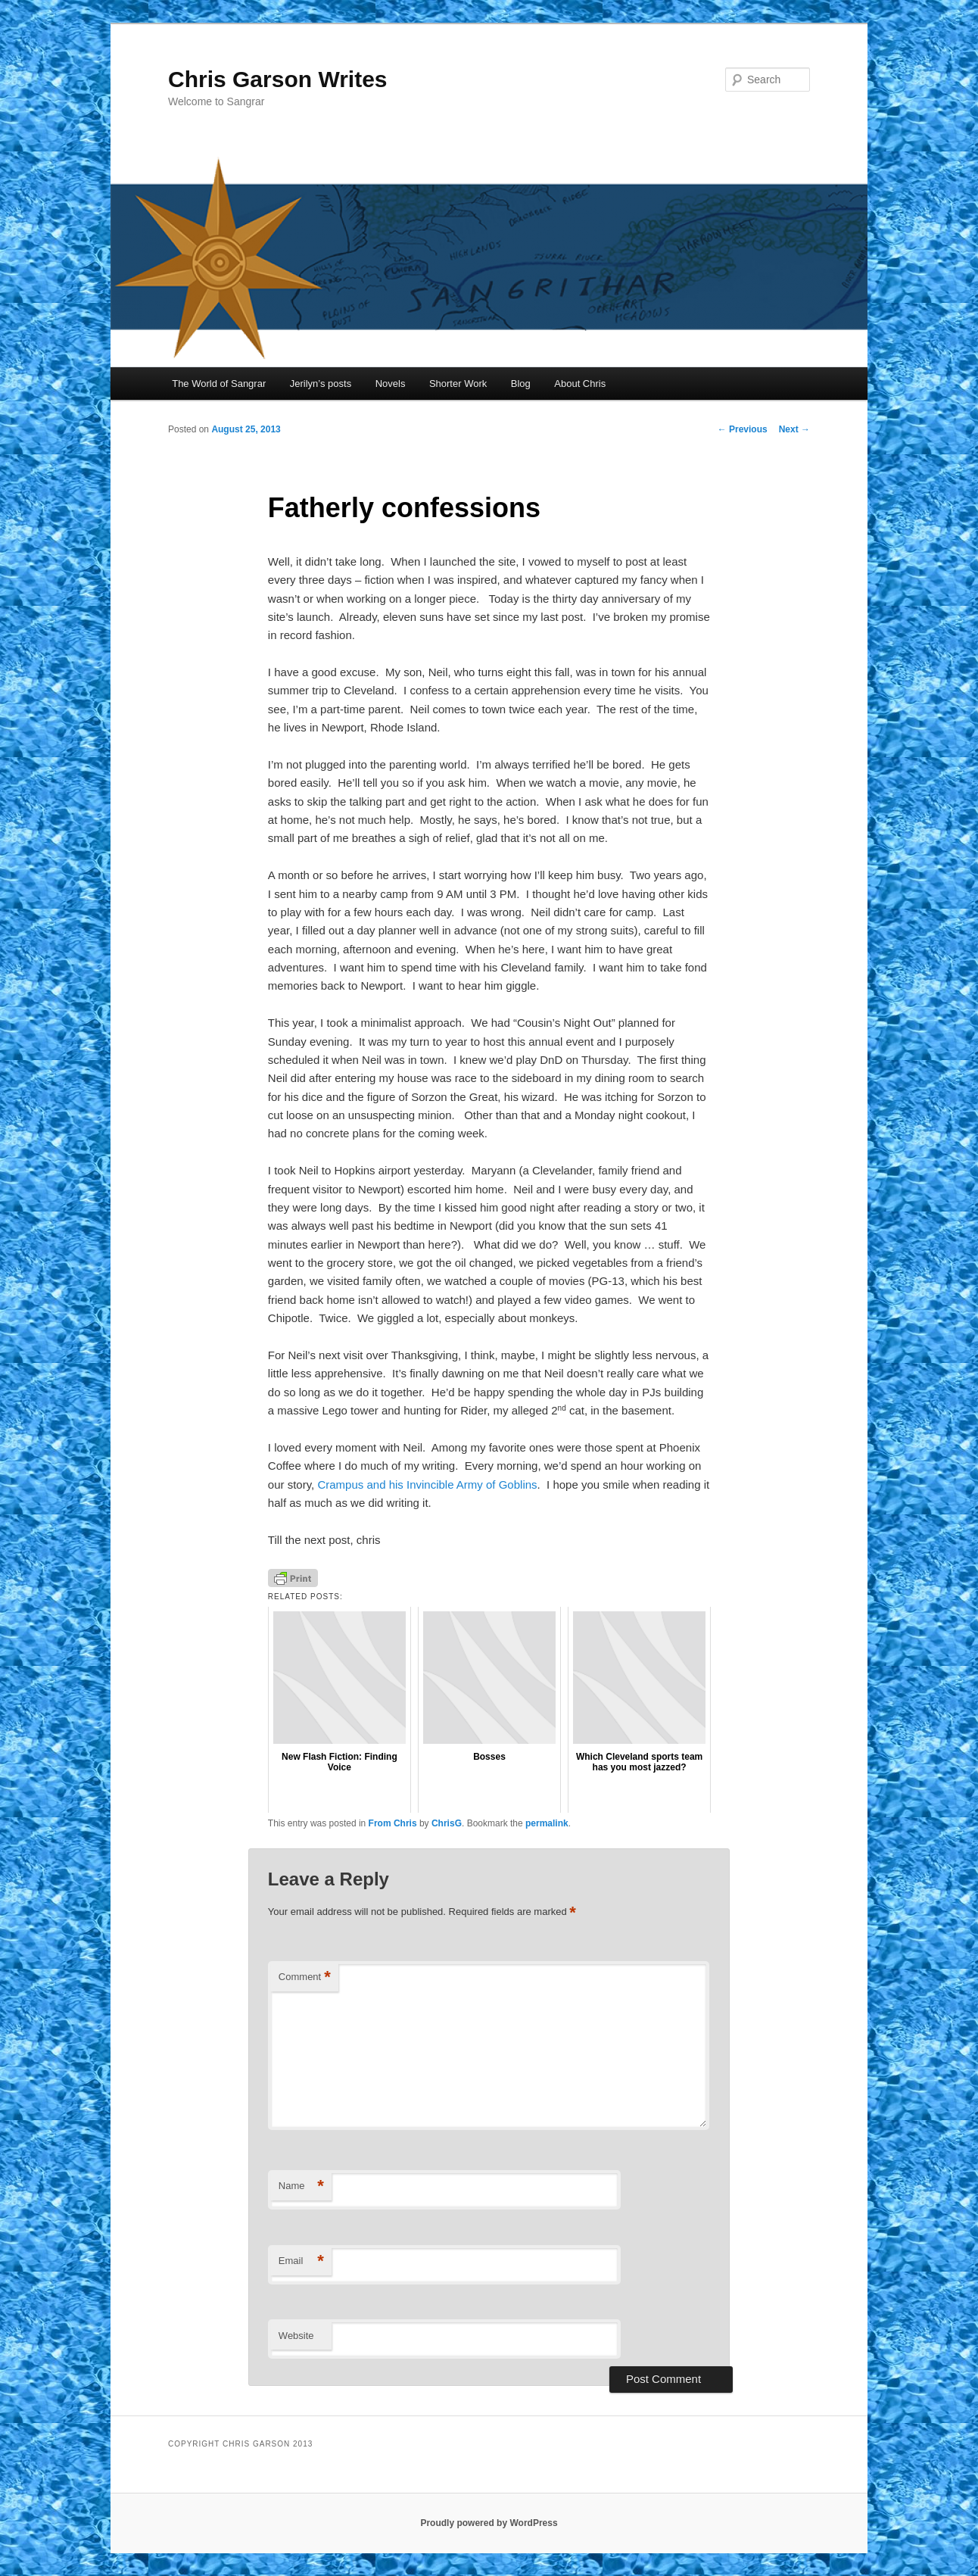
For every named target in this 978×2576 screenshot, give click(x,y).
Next (794, 429)
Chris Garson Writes (278, 79)
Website (296, 2335)
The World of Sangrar (219, 383)
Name (301, 2186)
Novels (390, 383)
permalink (546, 1823)
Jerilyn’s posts (320, 383)
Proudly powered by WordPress (488, 2523)
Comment (305, 1977)
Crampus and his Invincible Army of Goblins (427, 1484)
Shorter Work (458, 383)
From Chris (393, 1823)
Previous (743, 429)
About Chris (580, 383)
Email (301, 2261)
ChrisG (446, 1823)
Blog (521, 383)
